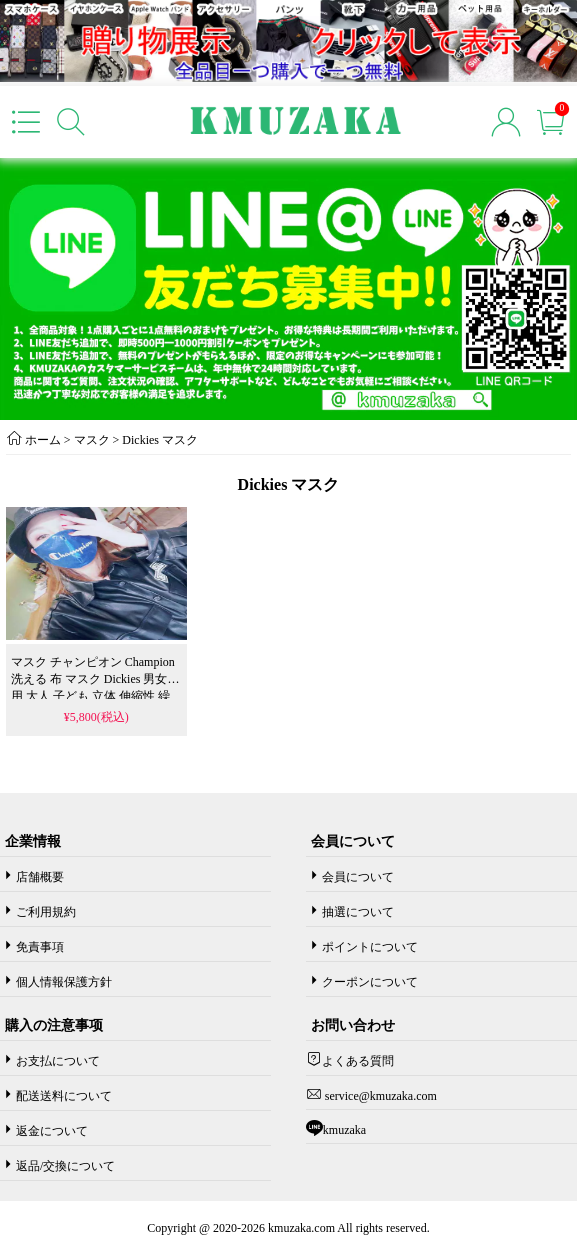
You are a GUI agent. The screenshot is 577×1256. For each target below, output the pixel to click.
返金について (52, 1131)
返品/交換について (65, 1166)
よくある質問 (358, 1061)
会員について (358, 877)
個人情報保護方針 (64, 982)
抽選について (358, 912)
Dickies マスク (160, 440)
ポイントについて (370, 947)
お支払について (58, 1061)
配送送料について (64, 1096)
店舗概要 (40, 877)
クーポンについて (370, 982)
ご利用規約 (46, 912)
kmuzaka (344, 1130)
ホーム (43, 440)
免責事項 (40, 947)
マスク (92, 440)
